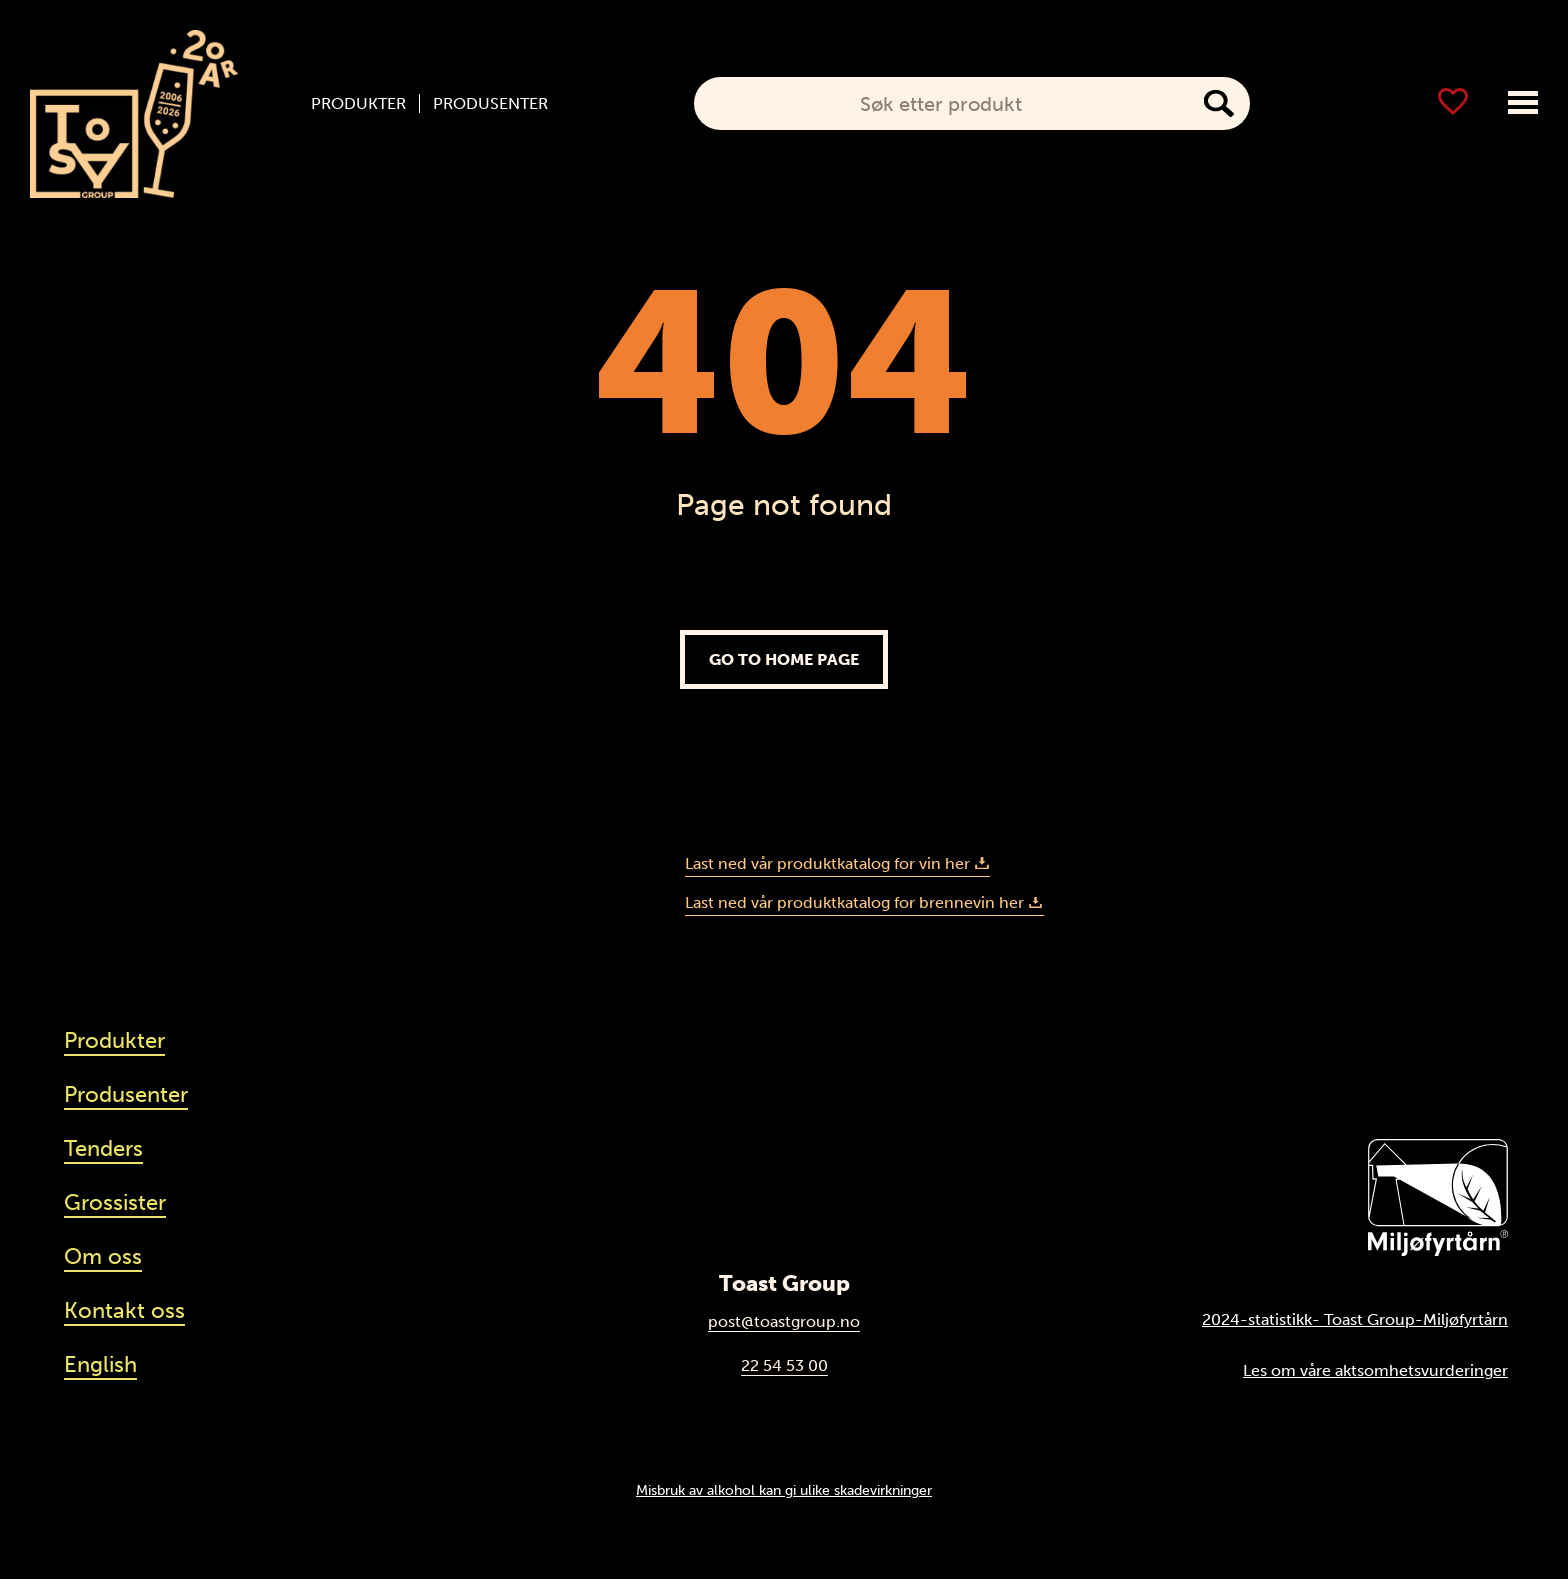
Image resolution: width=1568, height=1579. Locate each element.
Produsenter (490, 104)
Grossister (115, 1202)
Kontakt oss (124, 1310)
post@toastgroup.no (784, 1321)
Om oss (103, 1256)
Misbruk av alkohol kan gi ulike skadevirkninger (784, 1490)
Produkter (358, 104)
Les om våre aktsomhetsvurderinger (1375, 1370)
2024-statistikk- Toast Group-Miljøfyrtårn (1355, 1319)
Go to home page (784, 659)
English (100, 1364)
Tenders (103, 1148)
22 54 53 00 (784, 1365)
